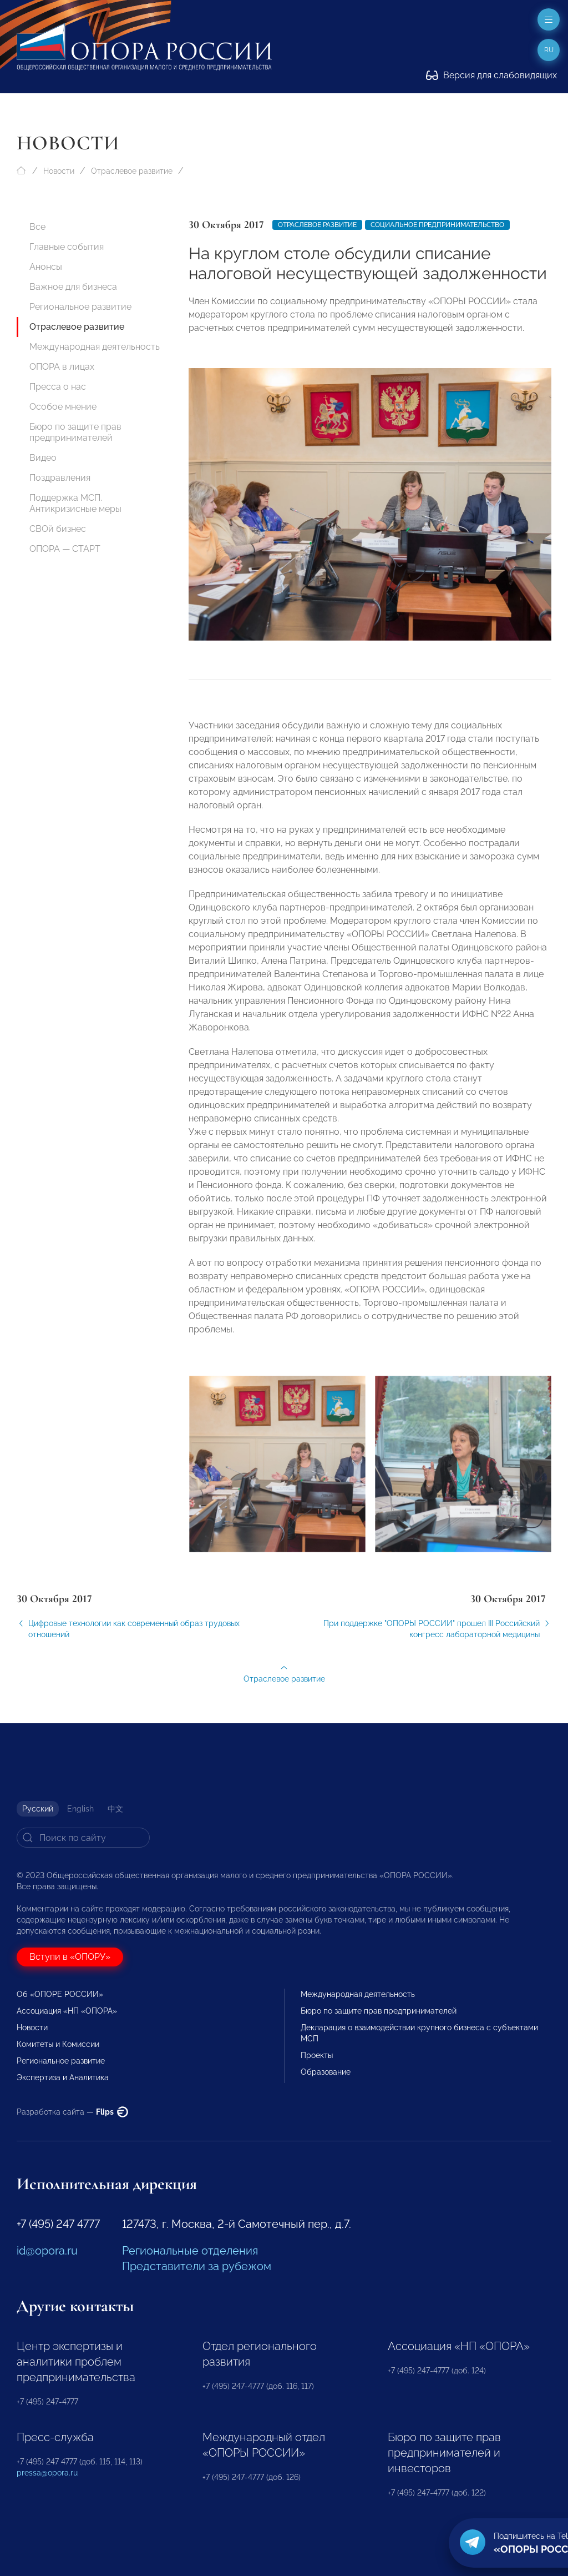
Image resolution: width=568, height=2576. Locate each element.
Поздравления (59, 477)
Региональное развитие (80, 306)
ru (549, 50)
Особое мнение (63, 406)
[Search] (83, 1838)
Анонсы (45, 266)
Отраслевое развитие (132, 171)
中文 (115, 1808)
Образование (326, 2071)
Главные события (66, 247)
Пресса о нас (57, 386)
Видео (43, 457)
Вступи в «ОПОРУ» (69, 1956)
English (80, 1808)
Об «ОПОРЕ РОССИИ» (60, 1994)
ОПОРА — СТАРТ (64, 549)
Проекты (317, 2055)
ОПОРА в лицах (61, 366)
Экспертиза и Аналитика (63, 2077)
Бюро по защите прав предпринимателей (75, 432)
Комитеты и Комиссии (58, 2044)
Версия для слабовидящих (491, 75)
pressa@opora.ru (47, 2472)
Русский (37, 1808)
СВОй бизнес (57, 529)
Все (37, 227)
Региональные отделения (190, 2250)
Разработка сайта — (72, 2111)
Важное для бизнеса (73, 286)
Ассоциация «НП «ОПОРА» (67, 2010)
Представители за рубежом (196, 2266)
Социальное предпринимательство (437, 225)
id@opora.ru (47, 2250)
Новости (58, 171)
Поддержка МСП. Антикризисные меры (75, 503)
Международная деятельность (94, 346)
